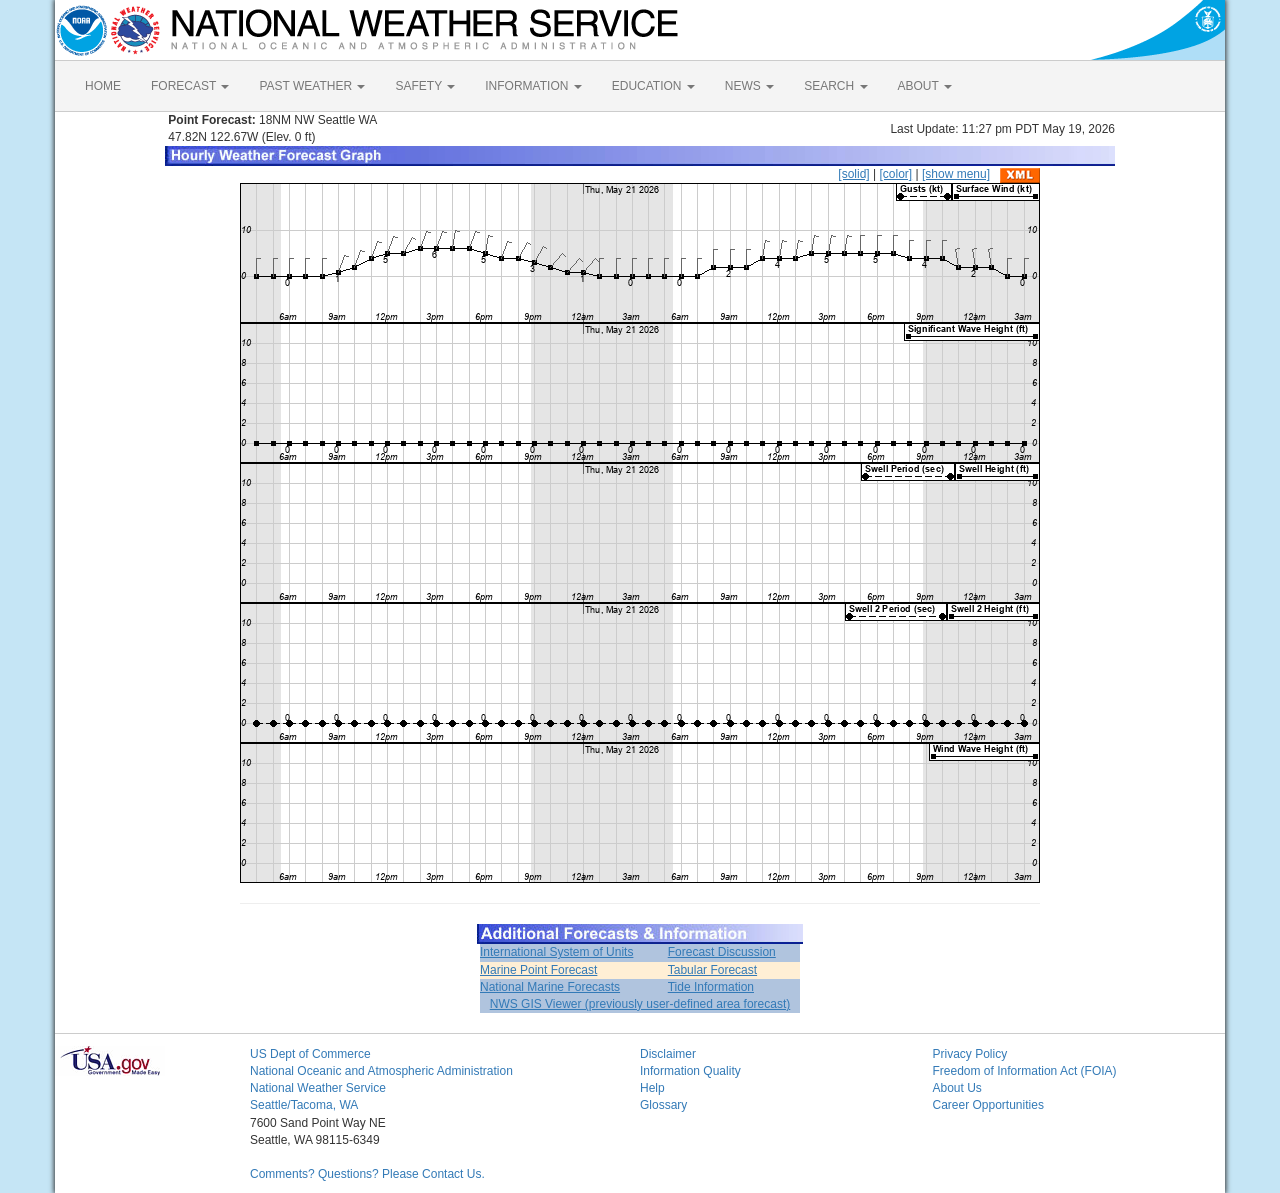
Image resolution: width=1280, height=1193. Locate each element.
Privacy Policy (970, 1054)
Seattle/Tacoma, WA (304, 1105)
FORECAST (190, 86)
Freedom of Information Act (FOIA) (1025, 1071)
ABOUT (925, 86)
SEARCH (835, 86)
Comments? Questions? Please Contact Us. (367, 1174)
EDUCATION (653, 86)
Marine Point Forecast (538, 970)
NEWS (749, 86)
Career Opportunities (988, 1105)
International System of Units (556, 952)
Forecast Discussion (722, 952)
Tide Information (711, 987)
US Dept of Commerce (310, 1054)
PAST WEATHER (312, 86)
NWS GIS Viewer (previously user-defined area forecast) (640, 1004)
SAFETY (425, 86)
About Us (957, 1088)
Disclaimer (668, 1054)
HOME (103, 86)
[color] (895, 174)
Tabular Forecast (712, 970)
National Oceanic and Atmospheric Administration (381, 1071)
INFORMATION (533, 86)
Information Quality (690, 1071)
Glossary (663, 1105)
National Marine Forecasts (550, 987)
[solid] (853, 174)
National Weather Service (318, 1088)
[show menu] (956, 174)
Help (652, 1088)
